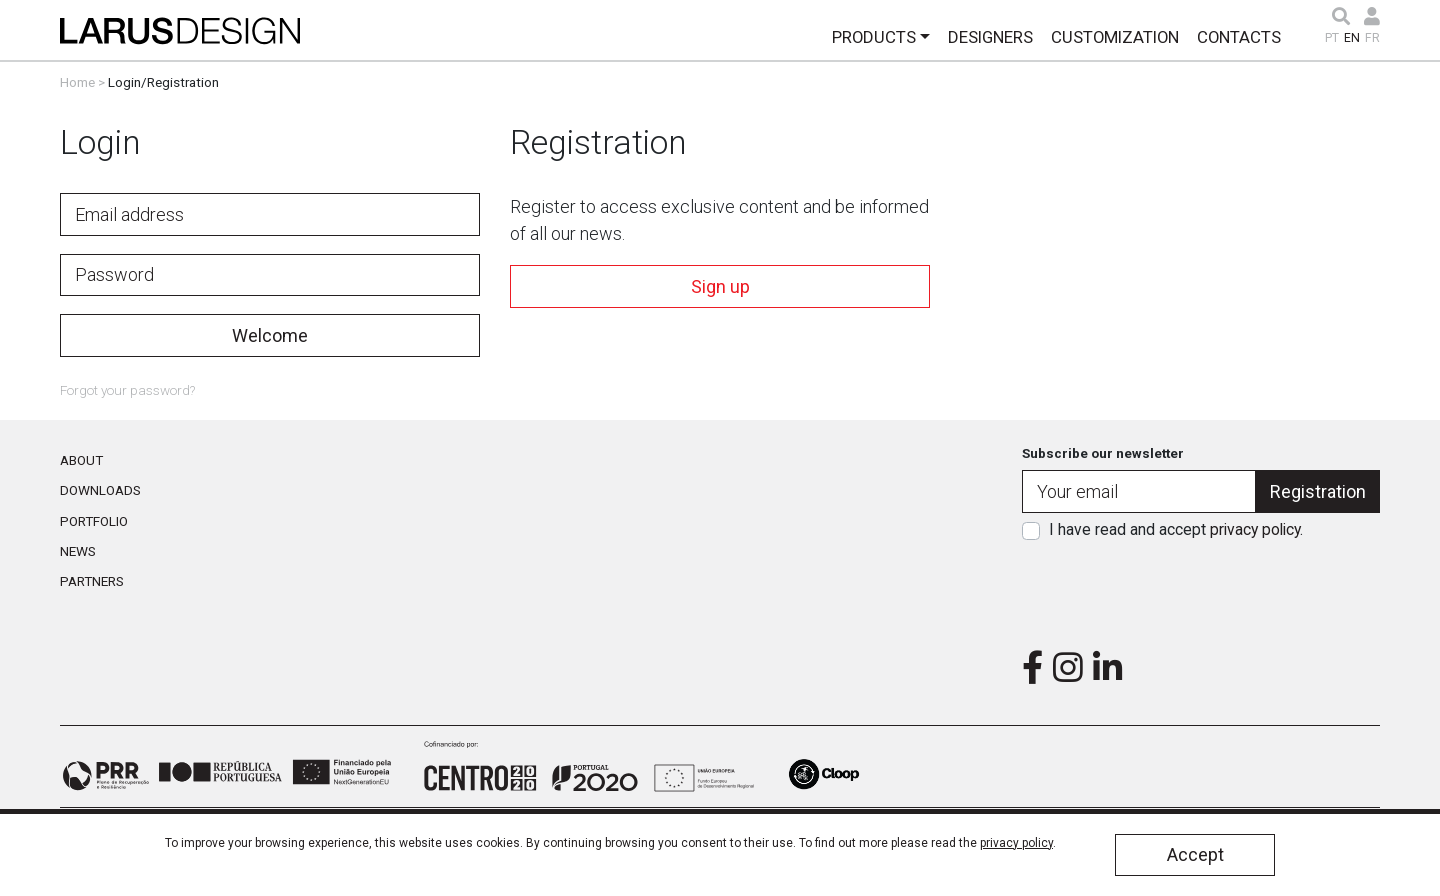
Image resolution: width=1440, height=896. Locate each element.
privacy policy (1255, 529)
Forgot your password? (127, 390)
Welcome (270, 335)
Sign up (720, 286)
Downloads (100, 490)
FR (1372, 38)
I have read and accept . (1176, 529)
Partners (92, 581)
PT (1332, 38)
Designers (990, 37)
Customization (1115, 37)
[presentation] (1201, 589)
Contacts (1239, 37)
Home (77, 82)
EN (1352, 38)
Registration (1318, 491)
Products (874, 37)
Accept (1195, 854)
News (78, 551)
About (81, 460)
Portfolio (94, 521)
